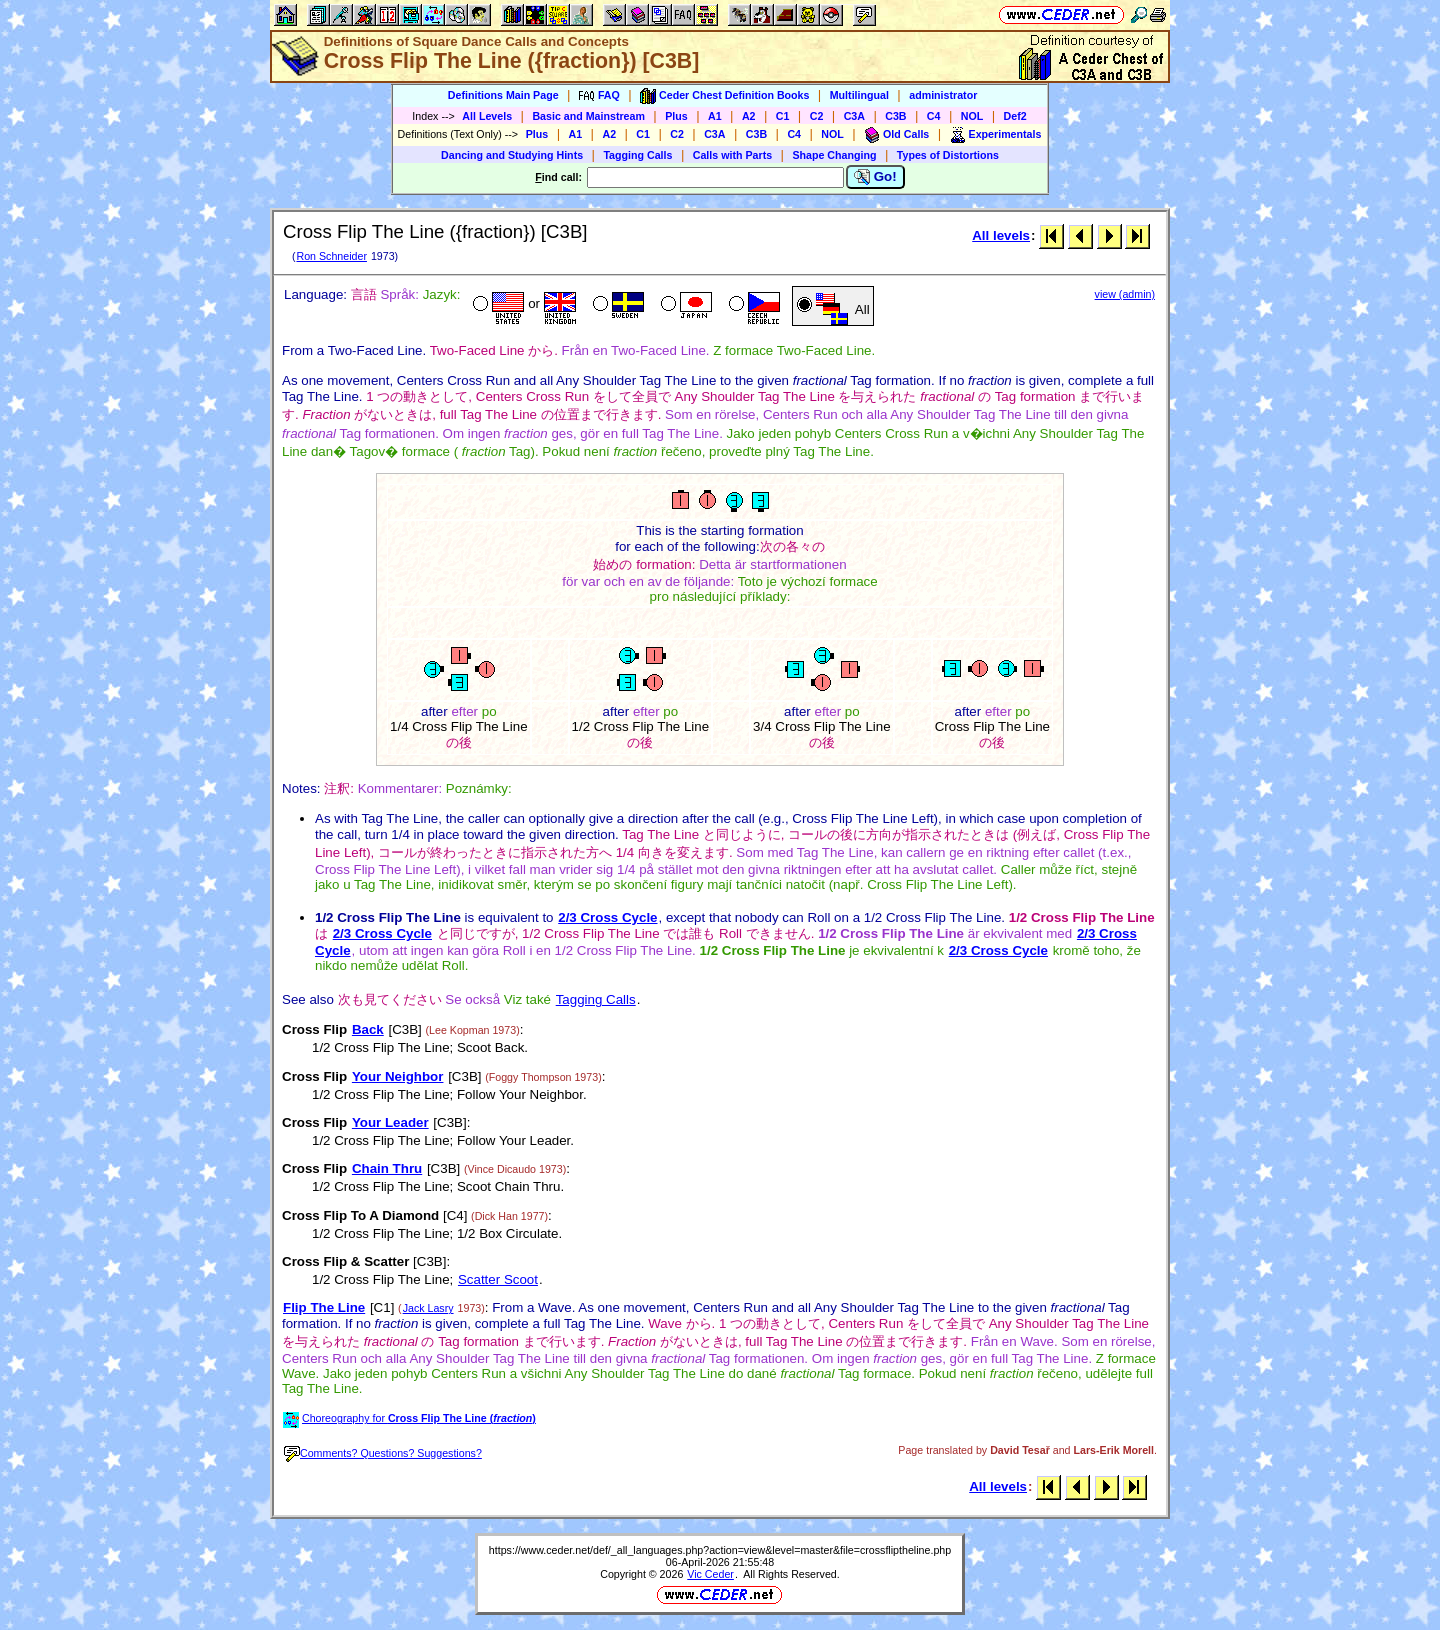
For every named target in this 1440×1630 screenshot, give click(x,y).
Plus (676, 116)
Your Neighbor (398, 1076)
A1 (715, 116)
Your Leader (390, 1122)
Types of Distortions (948, 155)
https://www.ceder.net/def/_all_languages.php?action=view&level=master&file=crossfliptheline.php (720, 1550)
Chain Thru (387, 1168)
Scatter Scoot (498, 1279)
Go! (875, 177)
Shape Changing (834, 155)
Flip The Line (324, 1307)
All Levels (487, 116)
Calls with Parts (732, 155)
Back (368, 1029)
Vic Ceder (710, 1574)
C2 (817, 116)
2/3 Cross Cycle (607, 917)
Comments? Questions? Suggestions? (383, 1453)
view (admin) (1125, 294)
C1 (783, 116)
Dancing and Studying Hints (512, 155)
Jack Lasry (428, 1308)
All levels (1001, 235)
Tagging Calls (637, 155)
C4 (934, 116)
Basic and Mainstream (588, 116)
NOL (972, 116)
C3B (895, 116)
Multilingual (859, 95)
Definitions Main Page (503, 95)
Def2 (1015, 116)
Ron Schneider (331, 256)
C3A (854, 116)
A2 (749, 116)
